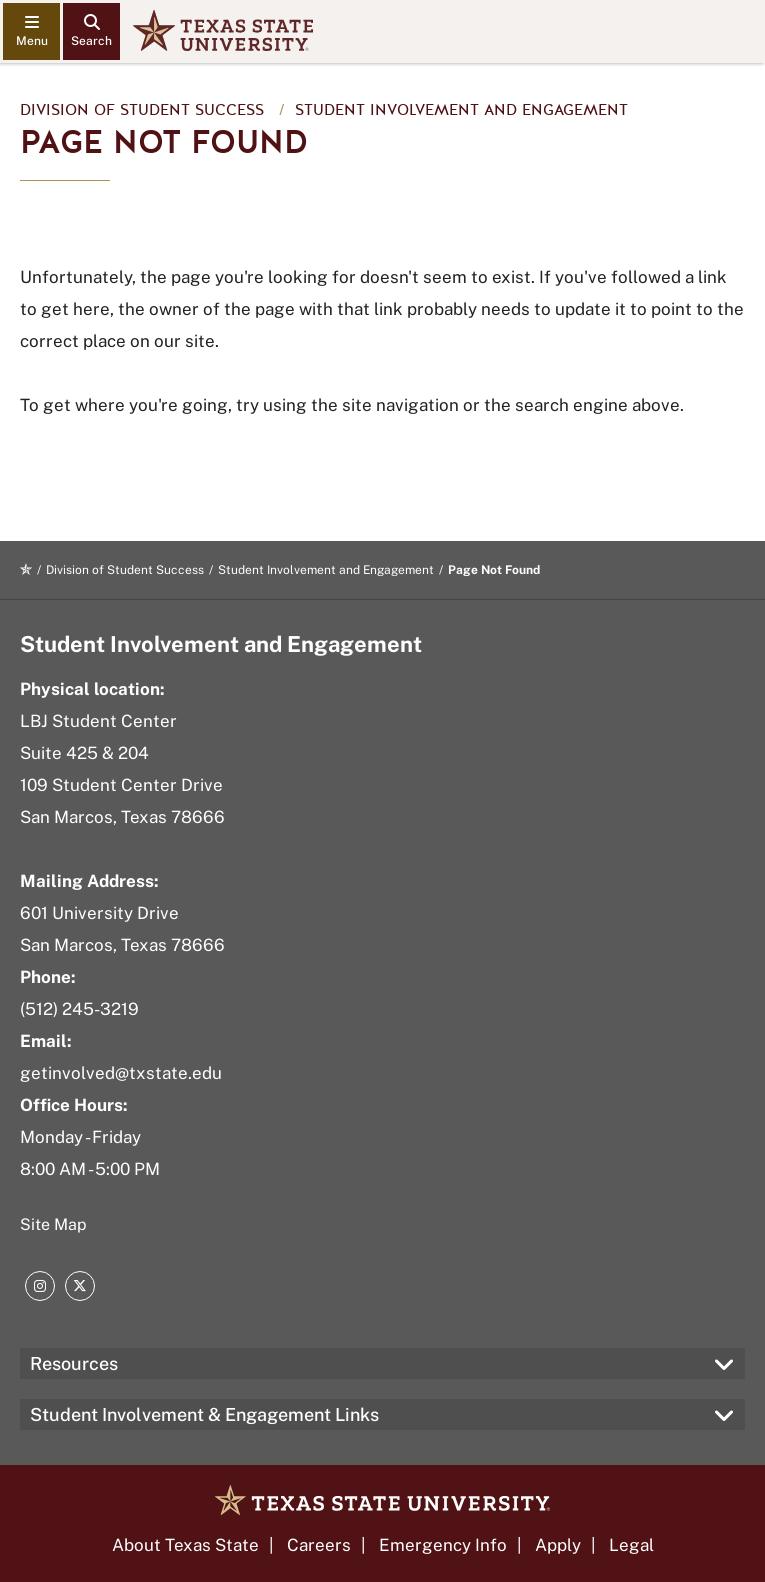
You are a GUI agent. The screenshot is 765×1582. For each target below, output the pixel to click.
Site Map (53, 1224)
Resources (74, 1363)
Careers (319, 1545)
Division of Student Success (142, 110)
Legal (631, 1545)
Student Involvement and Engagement (461, 110)
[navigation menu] (31, 31)
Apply (558, 1545)
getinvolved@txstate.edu (121, 1073)
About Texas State (185, 1545)
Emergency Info (443, 1545)
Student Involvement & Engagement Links (204, 1414)
